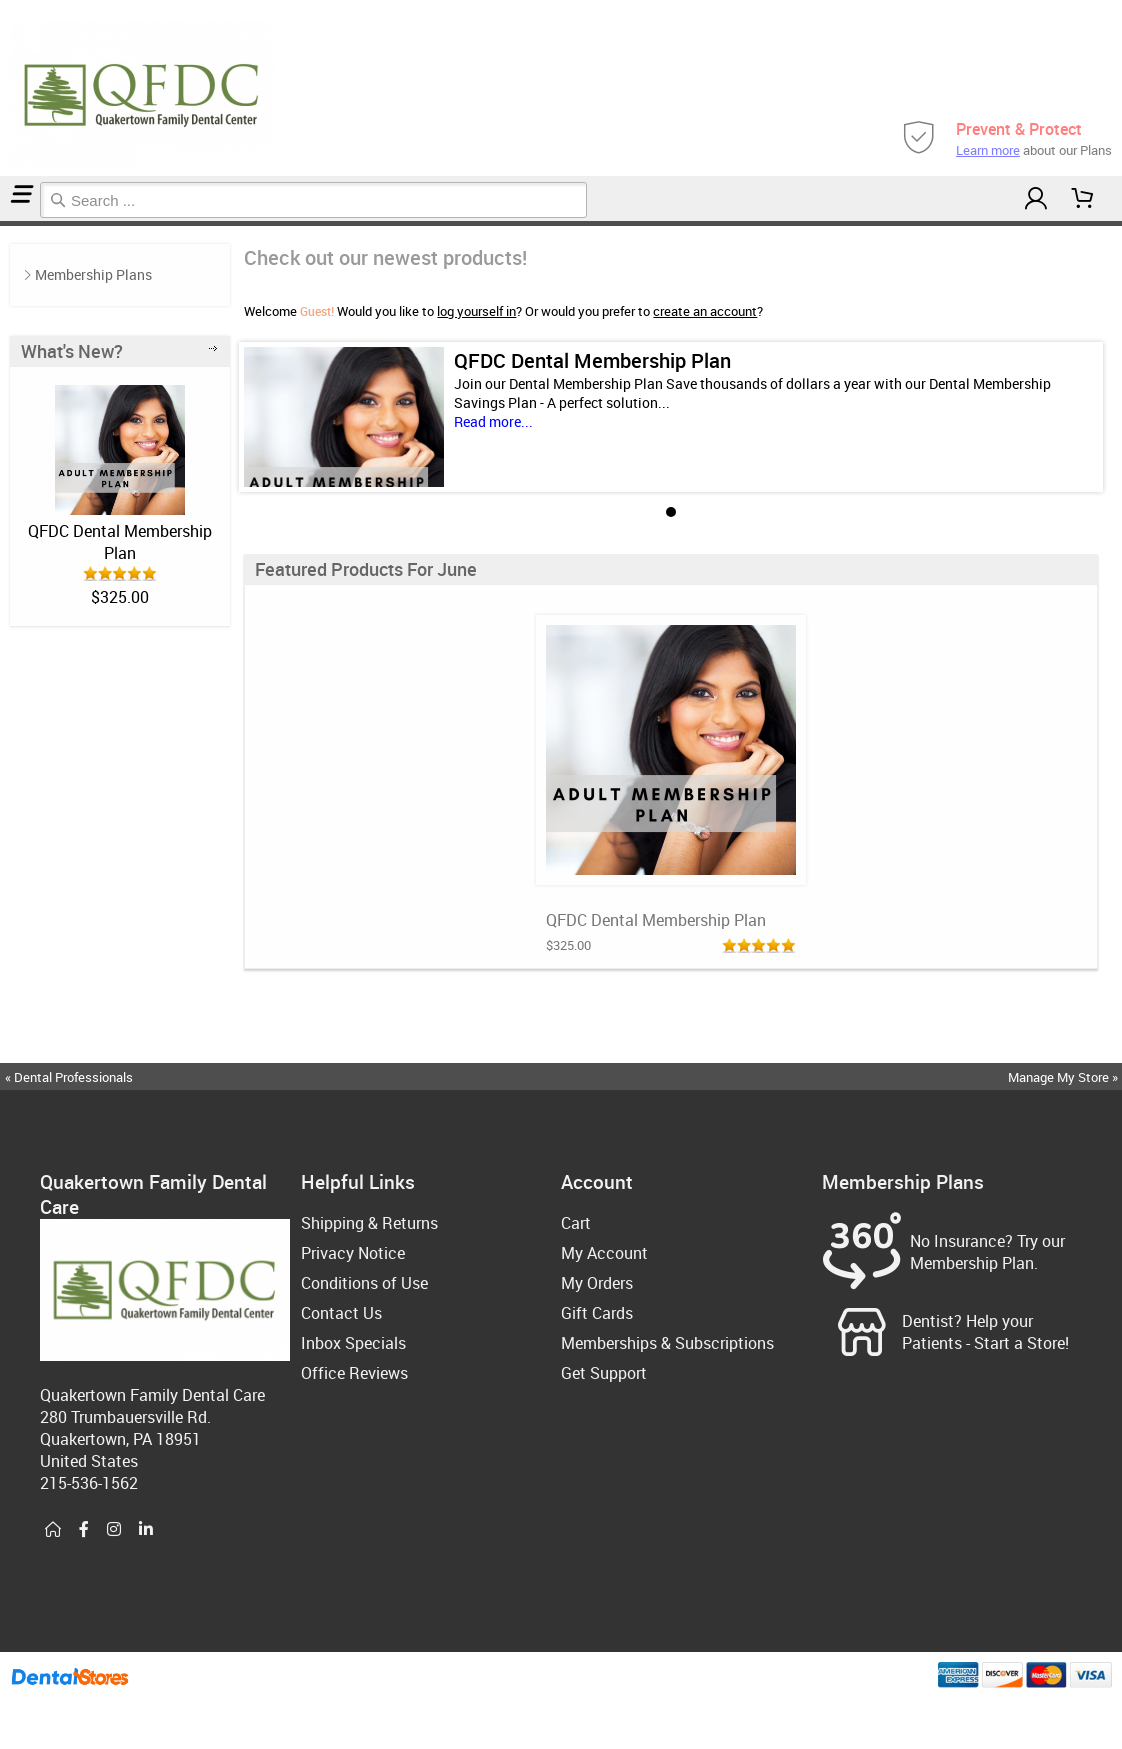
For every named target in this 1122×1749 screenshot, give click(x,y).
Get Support (604, 1373)
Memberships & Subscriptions (667, 1343)
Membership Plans (93, 274)
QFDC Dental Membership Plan (120, 542)
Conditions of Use (364, 1283)
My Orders (597, 1283)
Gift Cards (597, 1313)
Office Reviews (354, 1373)
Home (3, 223)
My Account (604, 1253)
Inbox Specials (353, 1343)
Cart (576, 1223)
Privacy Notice (353, 1253)
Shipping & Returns (369, 1223)
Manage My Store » (1064, 1077)
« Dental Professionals (69, 1077)
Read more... (493, 421)
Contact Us (341, 1313)
